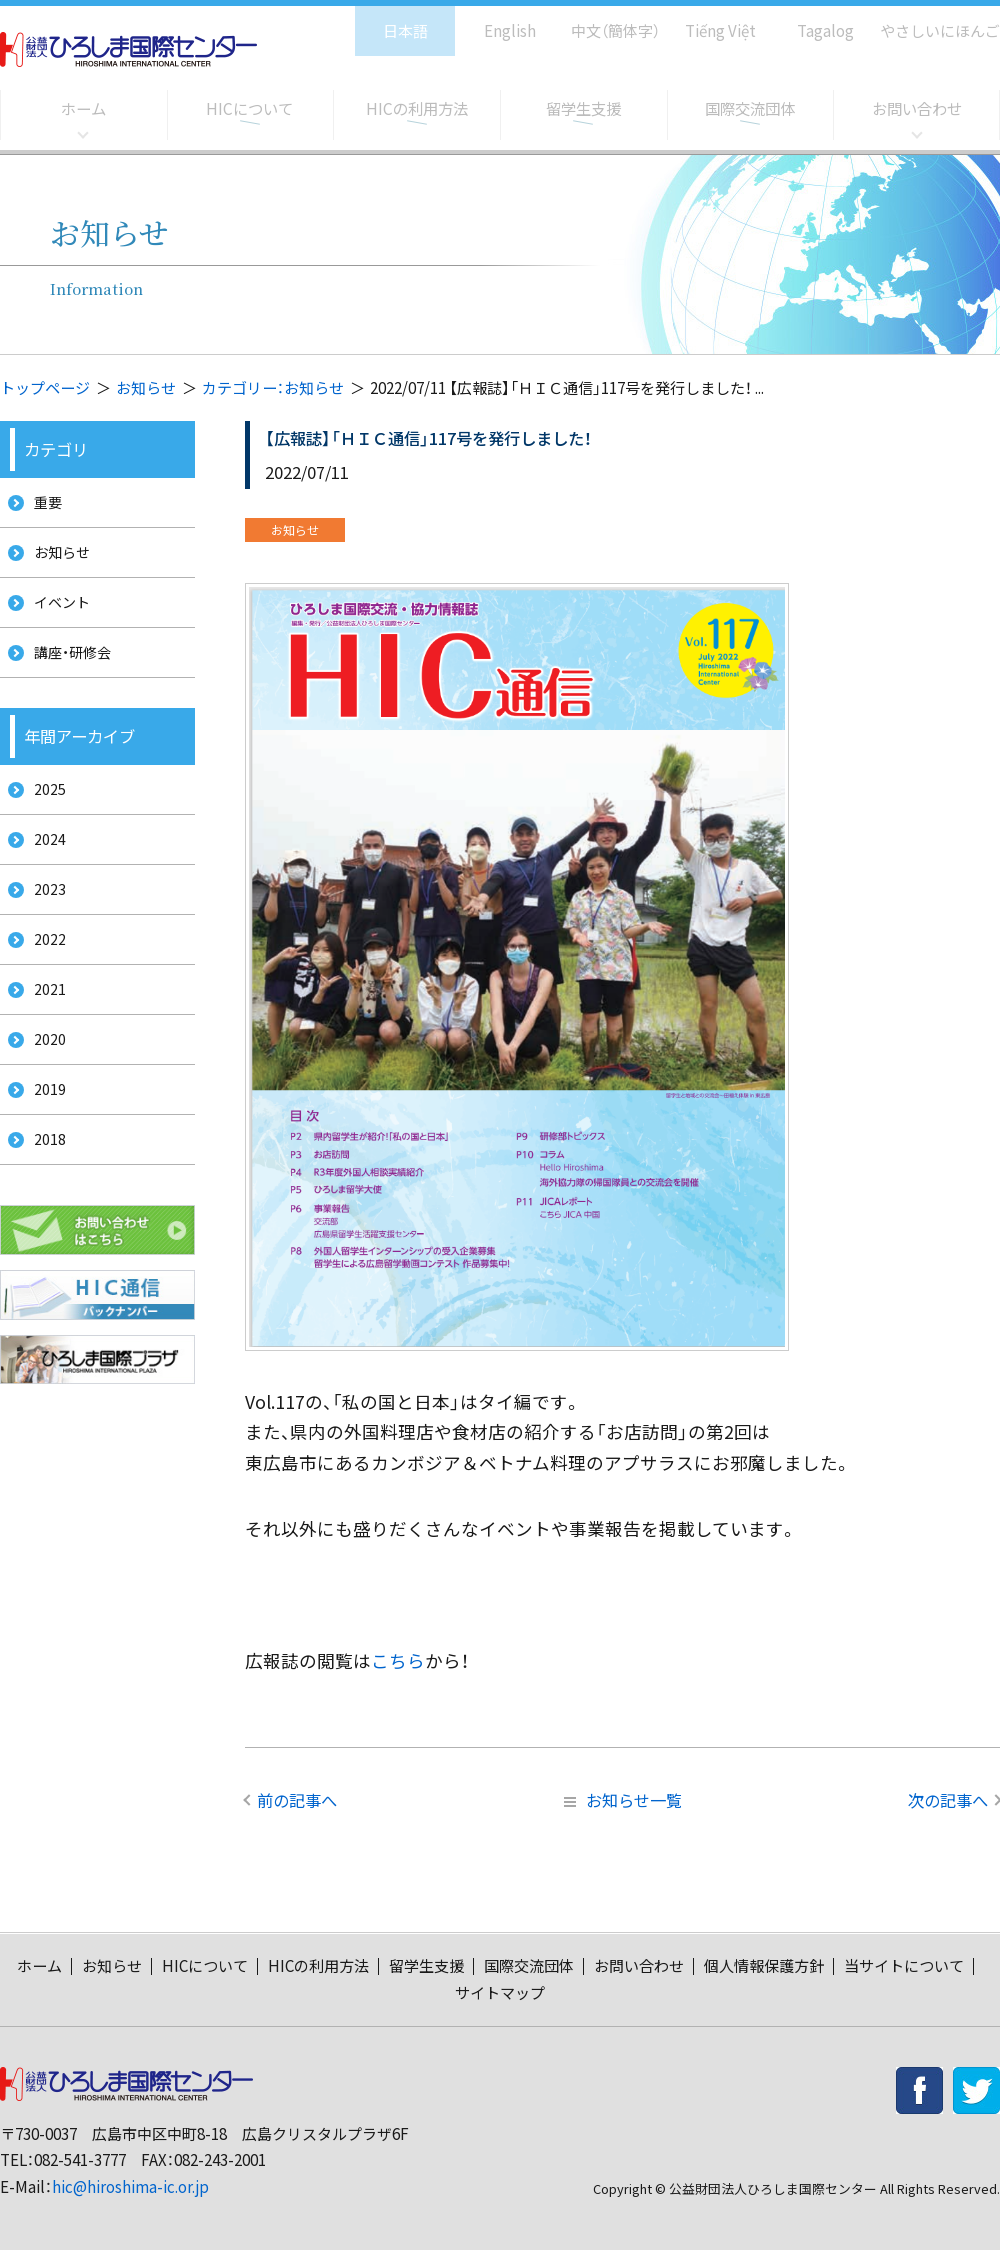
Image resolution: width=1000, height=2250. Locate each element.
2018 (43, 1202)
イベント (57, 615)
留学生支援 (583, 109)
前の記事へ (297, 1800)
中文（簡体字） (597, 20)
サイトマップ (500, 1992)
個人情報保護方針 (764, 1965)
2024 (43, 868)
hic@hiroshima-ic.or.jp (130, 2186)
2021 (43, 1035)
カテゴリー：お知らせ (273, 387)
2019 (43, 1146)
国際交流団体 (750, 109)
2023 (43, 924)
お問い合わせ (917, 109)
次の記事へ (948, 1800)
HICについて (249, 109)
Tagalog (811, 20)
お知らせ (146, 387)
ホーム (83, 109)
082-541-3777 (80, 2159)
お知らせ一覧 (623, 1800)
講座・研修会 (68, 671)
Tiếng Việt (706, 20)
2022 (43, 980)
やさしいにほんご (933, 20)
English (489, 20)
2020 (43, 1091)
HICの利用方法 (416, 109)
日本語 (384, 20)
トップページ (45, 387)
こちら (398, 1660)
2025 (43, 813)
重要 (42, 504)
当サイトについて (904, 1965)
